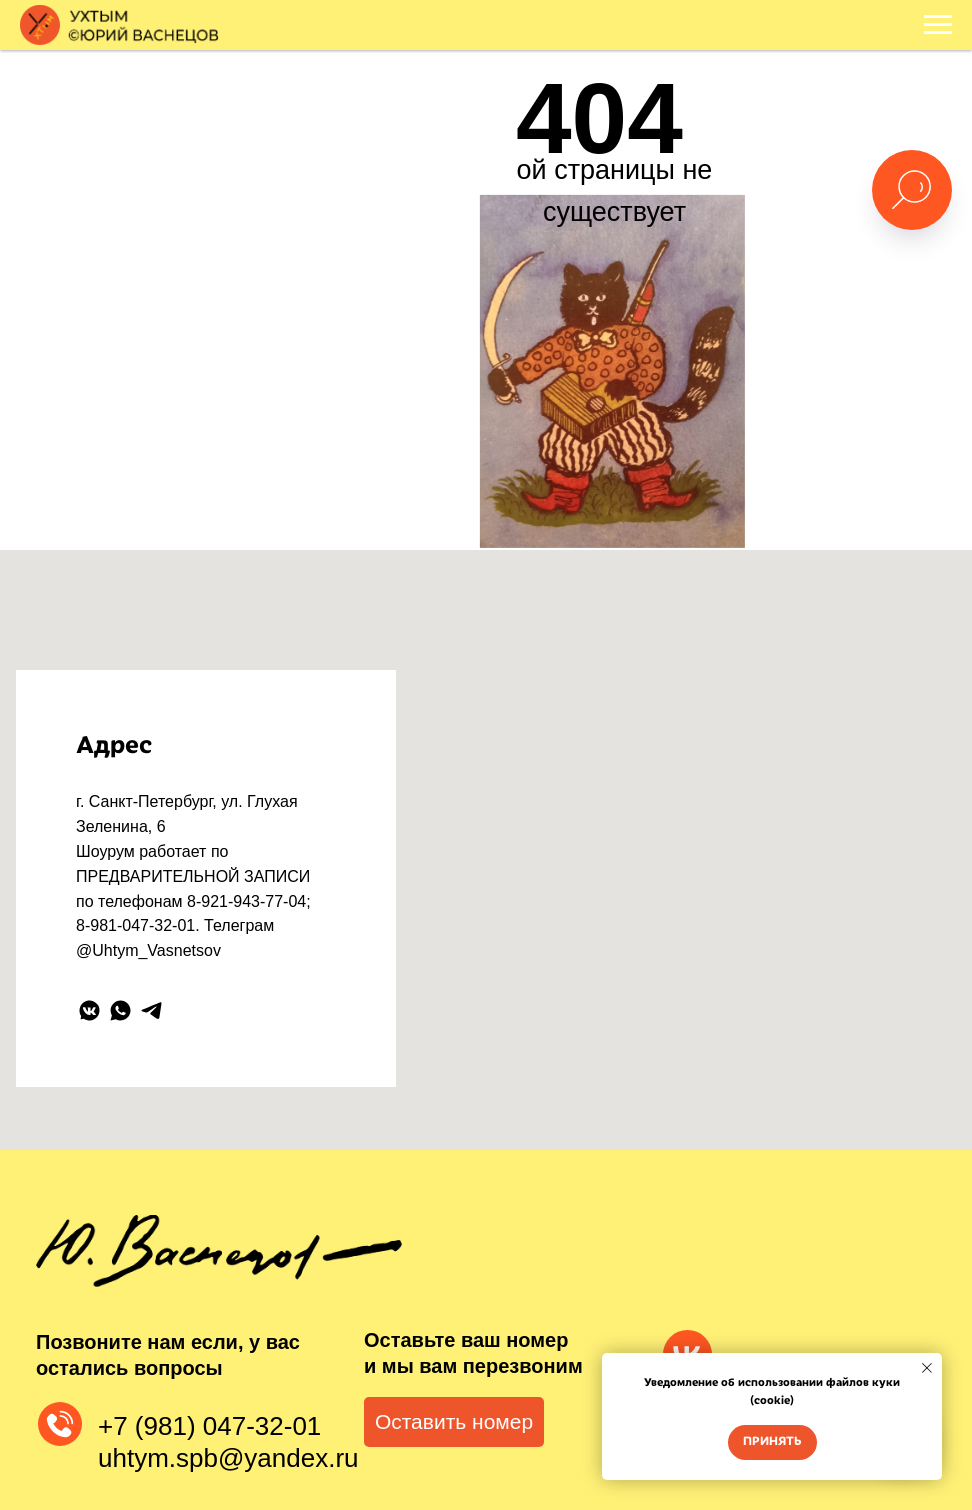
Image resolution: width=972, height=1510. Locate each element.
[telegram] (151, 1010)
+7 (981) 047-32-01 (209, 1426)
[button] (454, 1422)
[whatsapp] (120, 1010)
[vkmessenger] (89, 1010)
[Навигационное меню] (938, 25)
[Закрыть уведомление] (927, 1368)
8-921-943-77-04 (246, 901)
